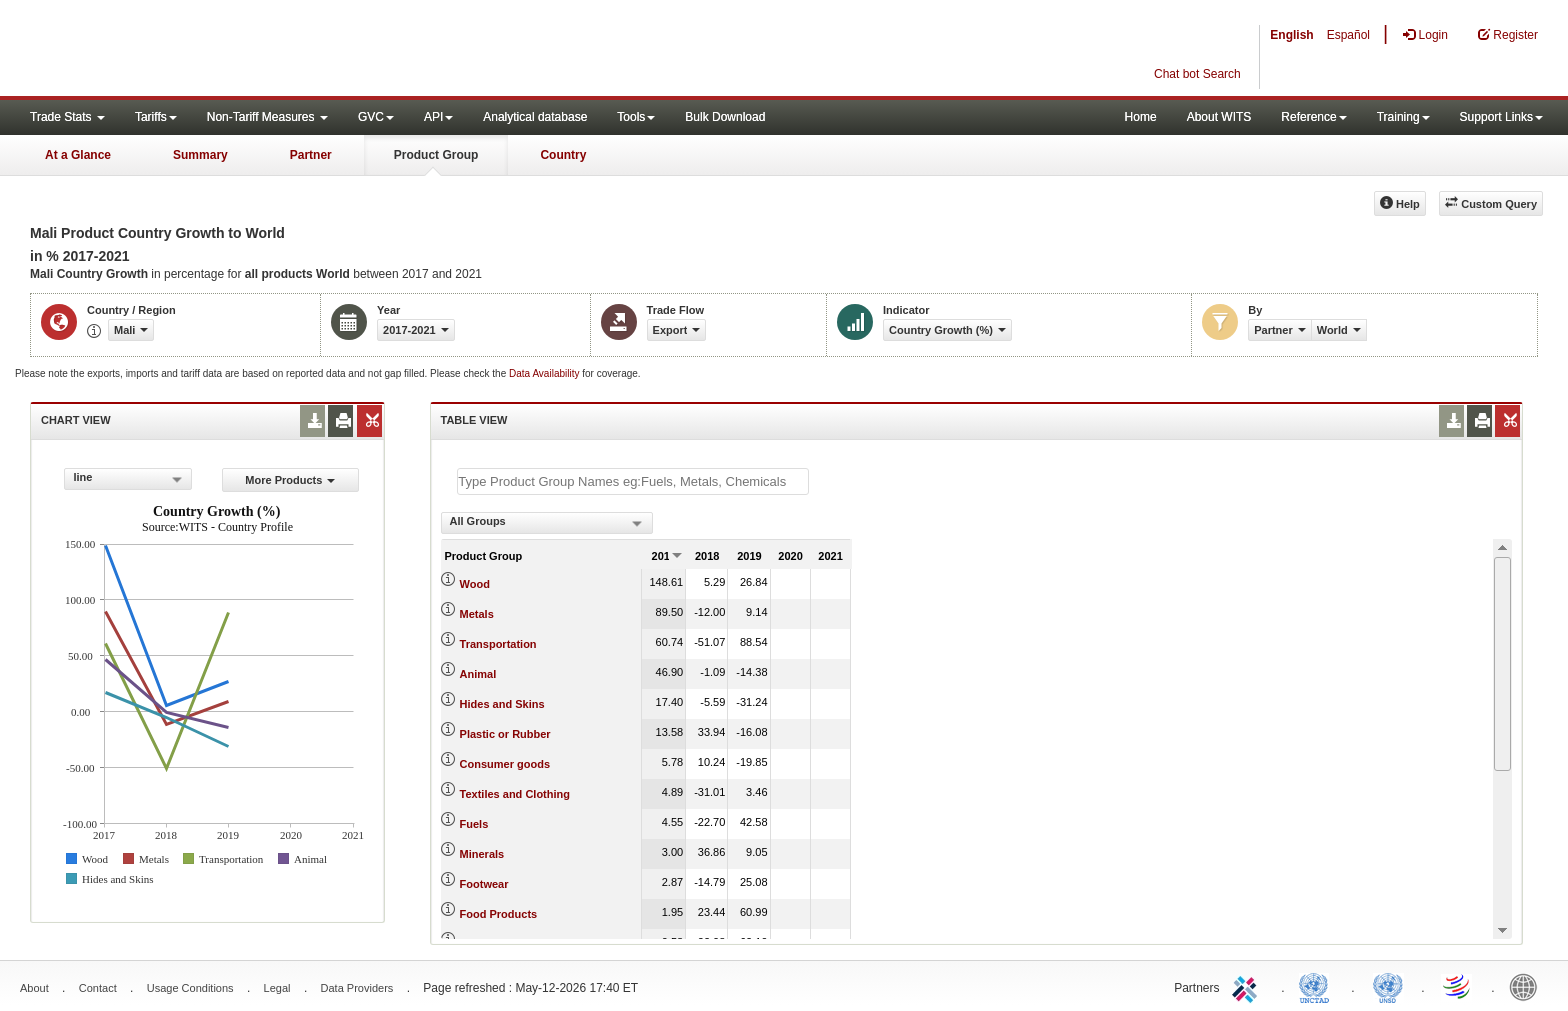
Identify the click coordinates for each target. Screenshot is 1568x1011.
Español (1348, 35)
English (1291, 35)
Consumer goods (505, 764)
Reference (1313, 117)
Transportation (498, 644)
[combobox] (128, 479)
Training (1403, 117)
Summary (200, 155)
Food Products (499, 914)
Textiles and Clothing (515, 794)
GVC (376, 117)
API (438, 117)
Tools (636, 117)
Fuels (474, 824)
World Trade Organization (1458, 986)
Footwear (484, 884)
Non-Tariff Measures (267, 117)
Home (1141, 117)
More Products (290, 480)
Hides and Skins (502, 704)
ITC (1248, 986)
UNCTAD (1318, 986)
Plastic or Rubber (505, 734)
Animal (478, 674)
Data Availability (545, 373)
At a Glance (78, 155)
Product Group (436, 155)
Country (563, 155)
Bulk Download (725, 117)
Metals (477, 614)
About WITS (1219, 117)
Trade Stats (67, 117)
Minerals (482, 854)
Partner (311, 155)
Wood (475, 584)
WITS (200, 50)
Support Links (1501, 117)
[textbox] (633, 481)
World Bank (1528, 986)
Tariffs (156, 117)
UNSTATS (1388, 986)
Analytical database (535, 117)
